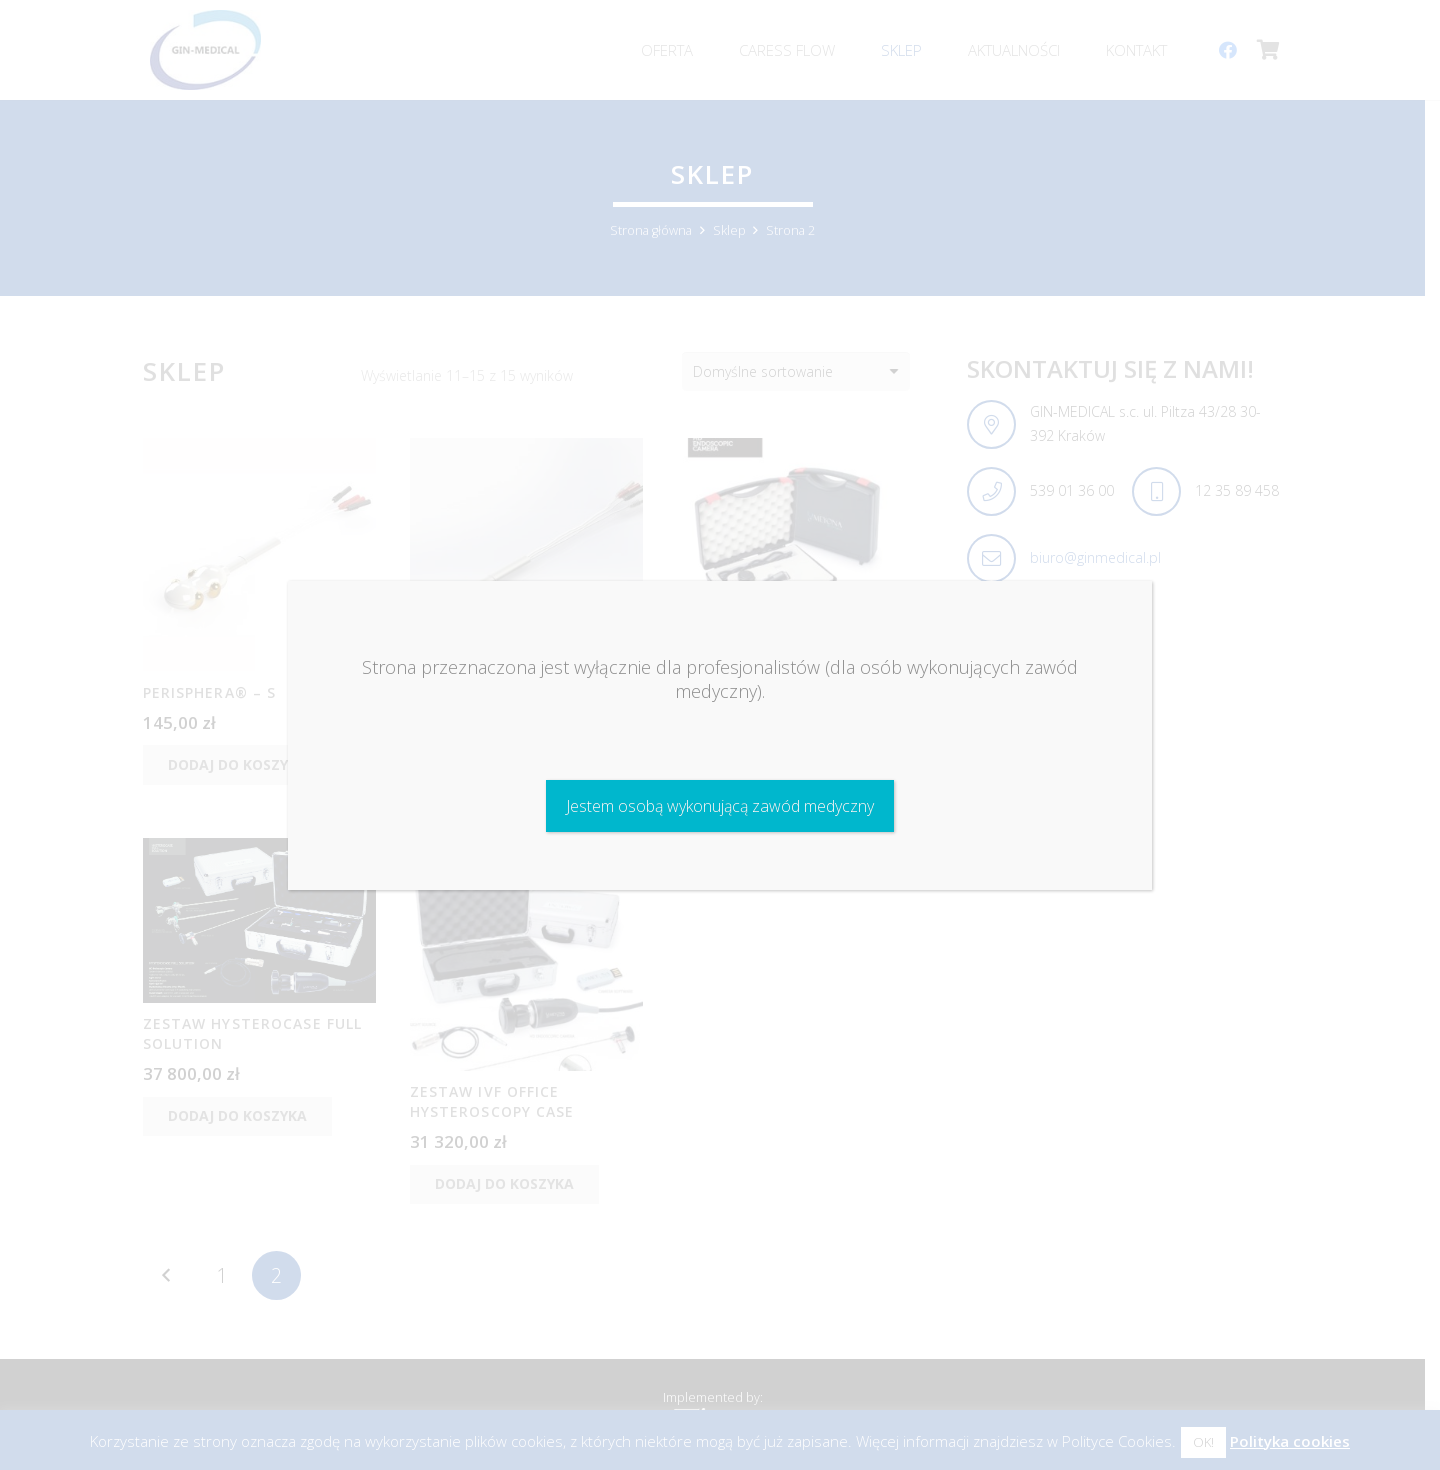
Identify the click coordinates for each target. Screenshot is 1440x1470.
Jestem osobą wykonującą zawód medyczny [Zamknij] (720, 806)
